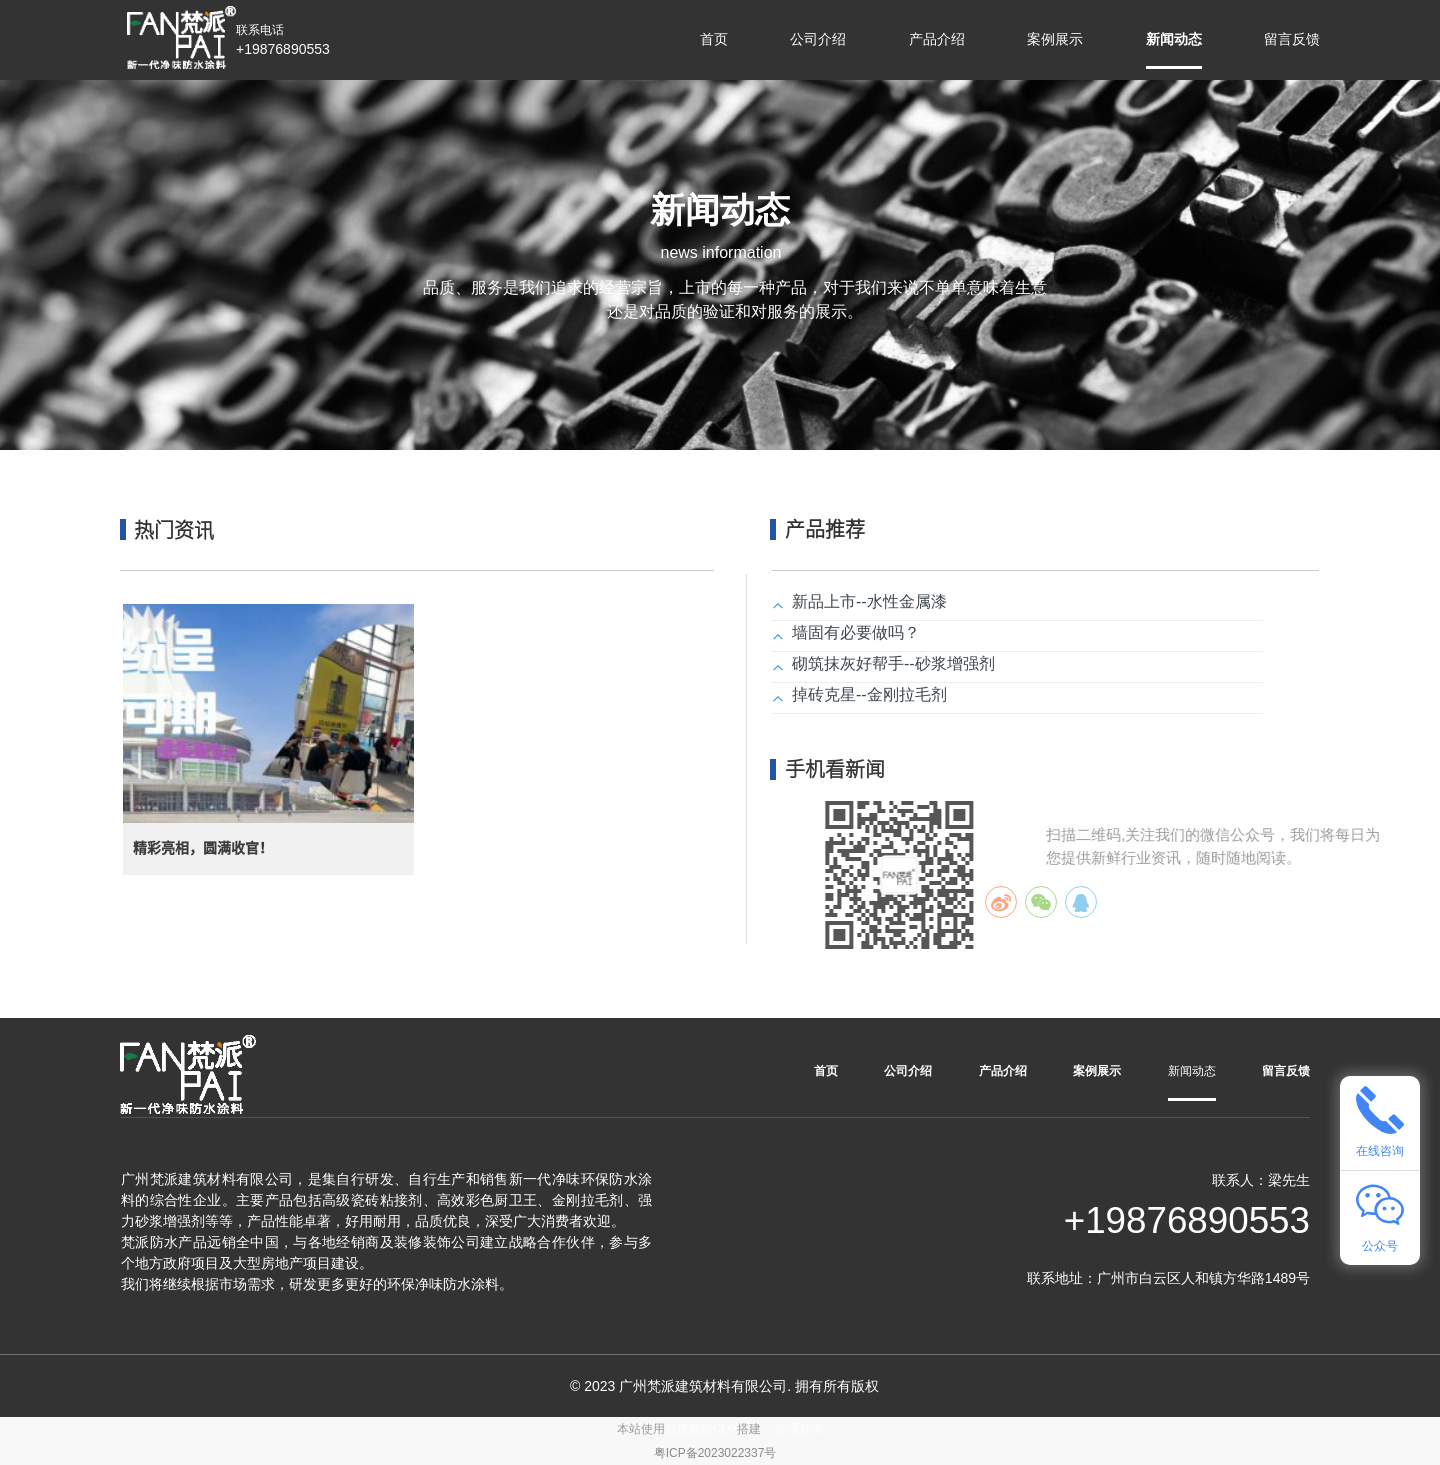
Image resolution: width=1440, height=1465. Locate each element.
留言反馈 (1292, 39)
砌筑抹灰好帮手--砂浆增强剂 (893, 663)
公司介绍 (818, 39)
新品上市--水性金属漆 (869, 601)
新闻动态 (1174, 39)
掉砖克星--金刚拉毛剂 (869, 694)
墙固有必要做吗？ (856, 632)
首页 (714, 39)
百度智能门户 (701, 1429)
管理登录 (799, 1429)
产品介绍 (937, 39)
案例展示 (1055, 39)
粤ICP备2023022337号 (715, 1453)
